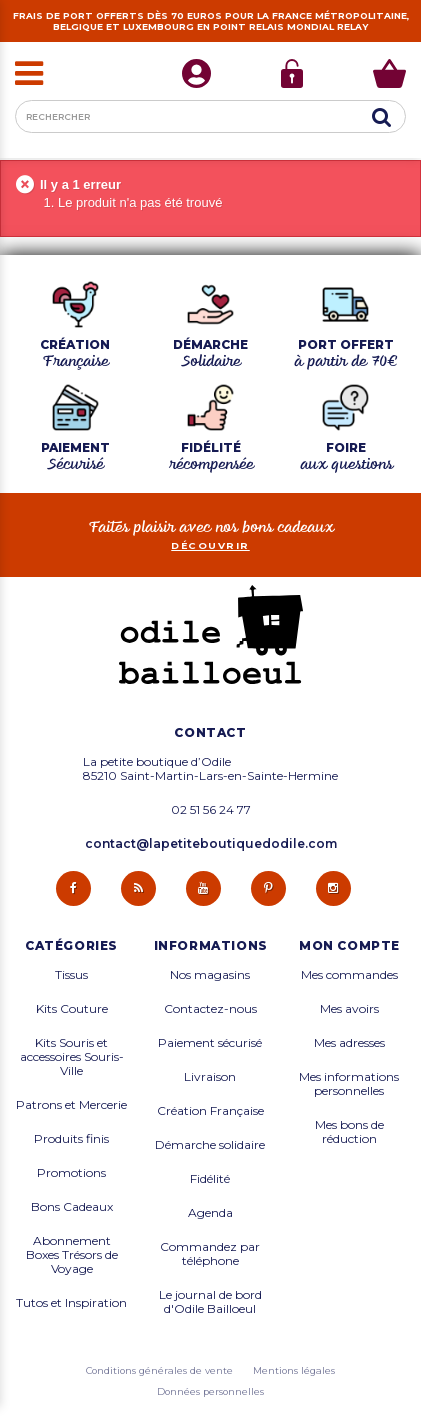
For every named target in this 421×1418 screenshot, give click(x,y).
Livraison (210, 1077)
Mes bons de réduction (349, 1132)
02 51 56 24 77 (211, 810)
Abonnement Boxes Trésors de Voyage (72, 1255)
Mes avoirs (349, 1009)
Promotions (71, 1173)
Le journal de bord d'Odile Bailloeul (210, 1302)
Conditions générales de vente (159, 1370)
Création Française (210, 1111)
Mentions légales (294, 1370)
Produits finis (71, 1139)
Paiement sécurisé (210, 1043)
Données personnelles (210, 1391)
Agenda (210, 1213)
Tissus (71, 975)
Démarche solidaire (210, 1145)
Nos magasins (210, 975)
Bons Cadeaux (72, 1207)
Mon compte (349, 946)
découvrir (210, 545)
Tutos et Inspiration (71, 1303)
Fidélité (210, 1179)
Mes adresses (349, 1043)
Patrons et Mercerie (71, 1105)
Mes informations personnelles (349, 1084)
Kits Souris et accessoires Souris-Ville (72, 1057)
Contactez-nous (210, 1009)
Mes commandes (349, 975)
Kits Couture (72, 1009)
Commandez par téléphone (210, 1254)
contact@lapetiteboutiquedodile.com (211, 843)
